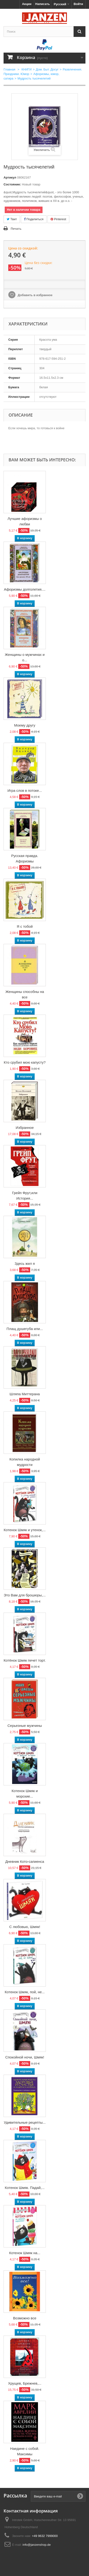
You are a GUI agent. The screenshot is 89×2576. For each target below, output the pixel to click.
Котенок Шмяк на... (24, 2253)
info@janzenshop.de (37, 2544)
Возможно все (24, 2318)
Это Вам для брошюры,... (25, 1595)
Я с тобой (25, 926)
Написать (42, 4)
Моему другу (24, 725)
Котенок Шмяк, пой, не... (25, 1992)
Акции (27, 4)
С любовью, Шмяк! (24, 1927)
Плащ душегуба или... (25, 1329)
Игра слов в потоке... (25, 790)
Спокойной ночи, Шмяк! (24, 2057)
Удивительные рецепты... (25, 2122)
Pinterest (58, 219)
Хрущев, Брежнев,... (24, 2383)
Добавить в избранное (34, 295)
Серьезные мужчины (24, 1726)
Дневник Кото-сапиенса (24, 1861)
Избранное (25, 1128)
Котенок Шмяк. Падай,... (25, 2188)
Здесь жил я (24, 1263)
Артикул (10, 177)
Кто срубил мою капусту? (25, 1062)
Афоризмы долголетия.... (24, 589)
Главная (9, 69)
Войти (78, 4)
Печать (16, 228)
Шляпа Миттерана (24, 1394)
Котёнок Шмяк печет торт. (25, 1660)
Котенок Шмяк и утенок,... (25, 1530)
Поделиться (33, 219)
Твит (12, 219)
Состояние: (12, 184)
